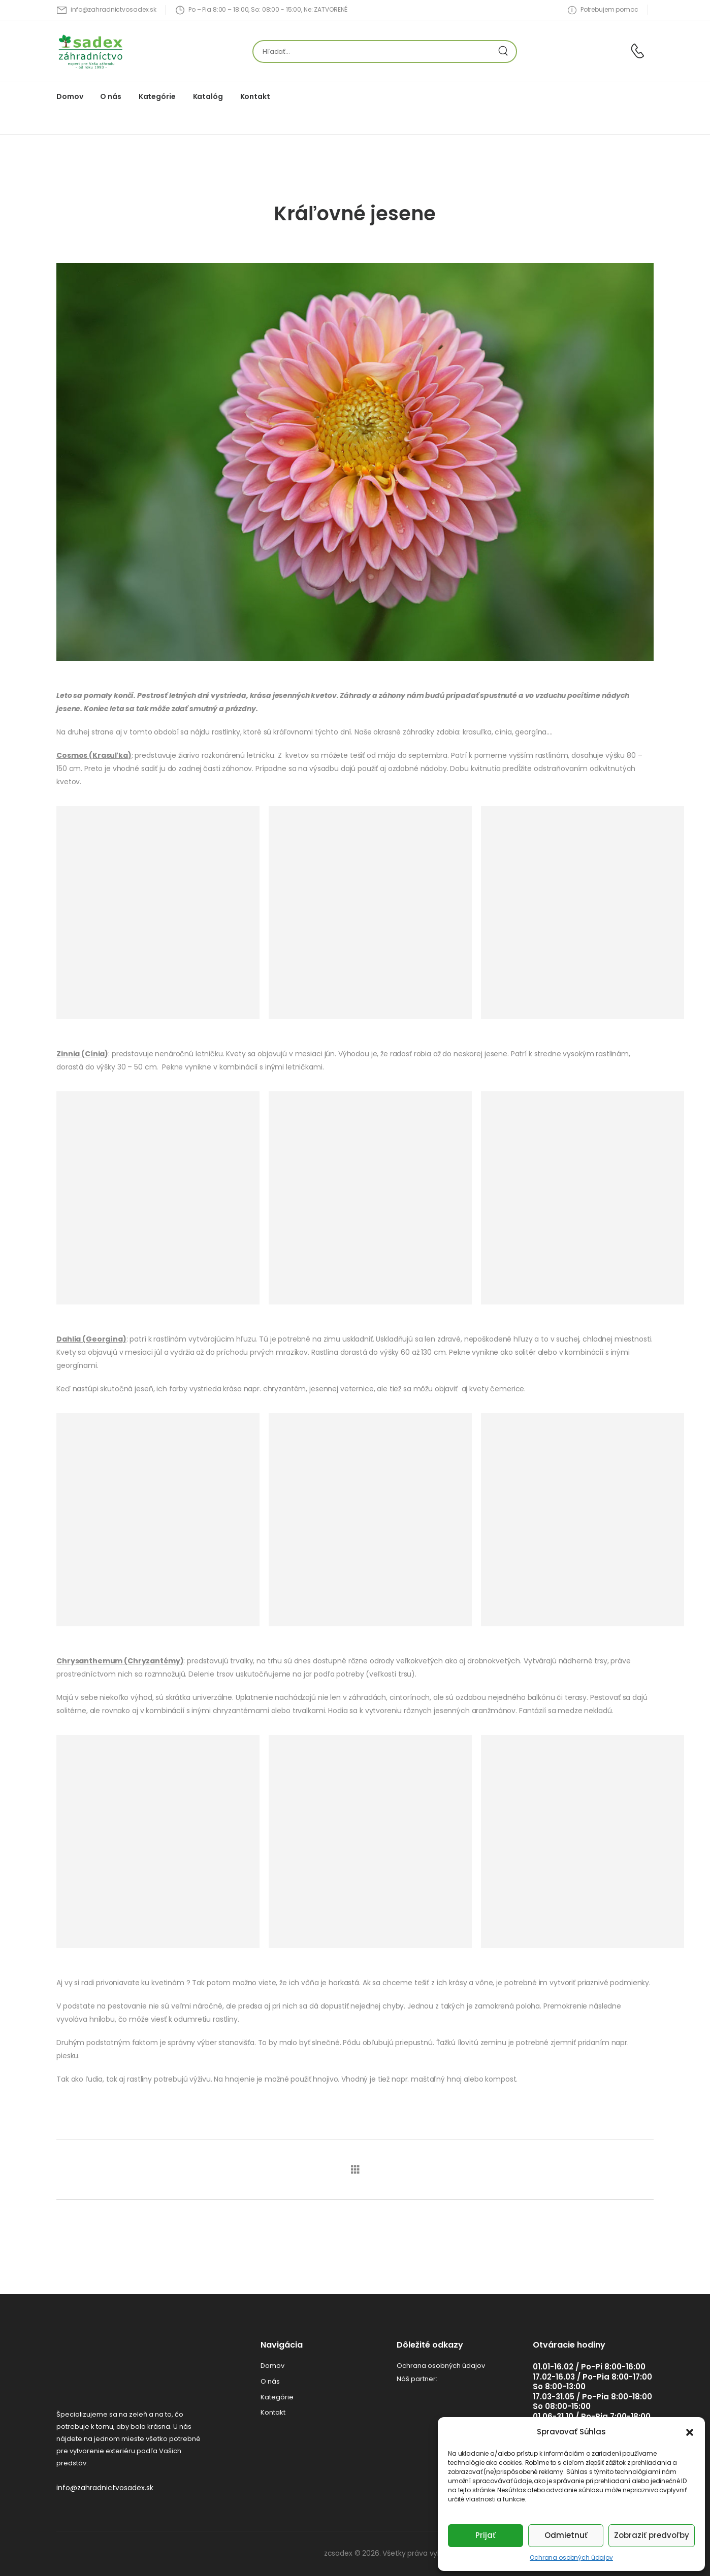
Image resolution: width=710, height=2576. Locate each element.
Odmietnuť (566, 2535)
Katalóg (208, 96)
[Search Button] (506, 51)
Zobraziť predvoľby (651, 2535)
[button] (690, 2432)
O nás (110, 96)
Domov (69, 96)
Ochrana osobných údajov (571, 2557)
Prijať (485, 2535)
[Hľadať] (374, 51)
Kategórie (157, 96)
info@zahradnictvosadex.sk (104, 2488)
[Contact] (639, 51)
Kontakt (255, 96)
